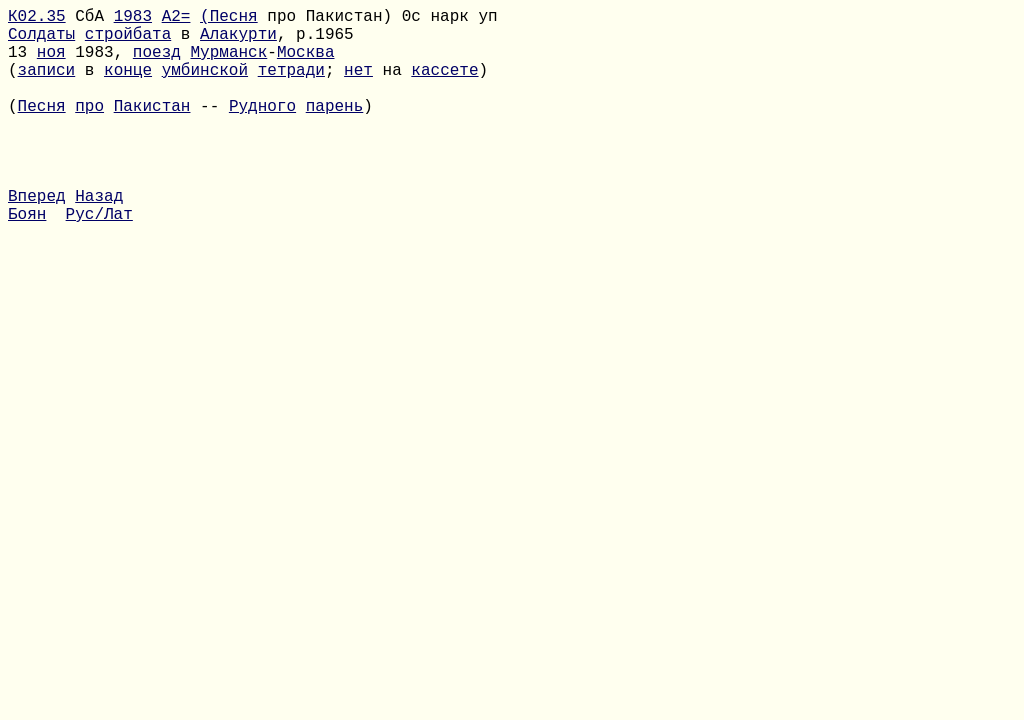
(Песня (229, 19)
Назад (99, 239)
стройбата (128, 41)
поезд (157, 63)
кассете (444, 85)
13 (22, 63)
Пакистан (152, 129)
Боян (27, 261)
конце (128, 85)
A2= (176, 19)
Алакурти (238, 41)
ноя (51, 63)
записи (47, 85)
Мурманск (228, 63)
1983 (133, 19)
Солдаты (41, 41)
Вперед (37, 239)
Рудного (262, 129)
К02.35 (37, 19)
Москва (306, 63)
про (89, 129)
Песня (42, 129)
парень (335, 129)
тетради (291, 85)
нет (358, 85)
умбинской (205, 85)
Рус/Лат (99, 261)
